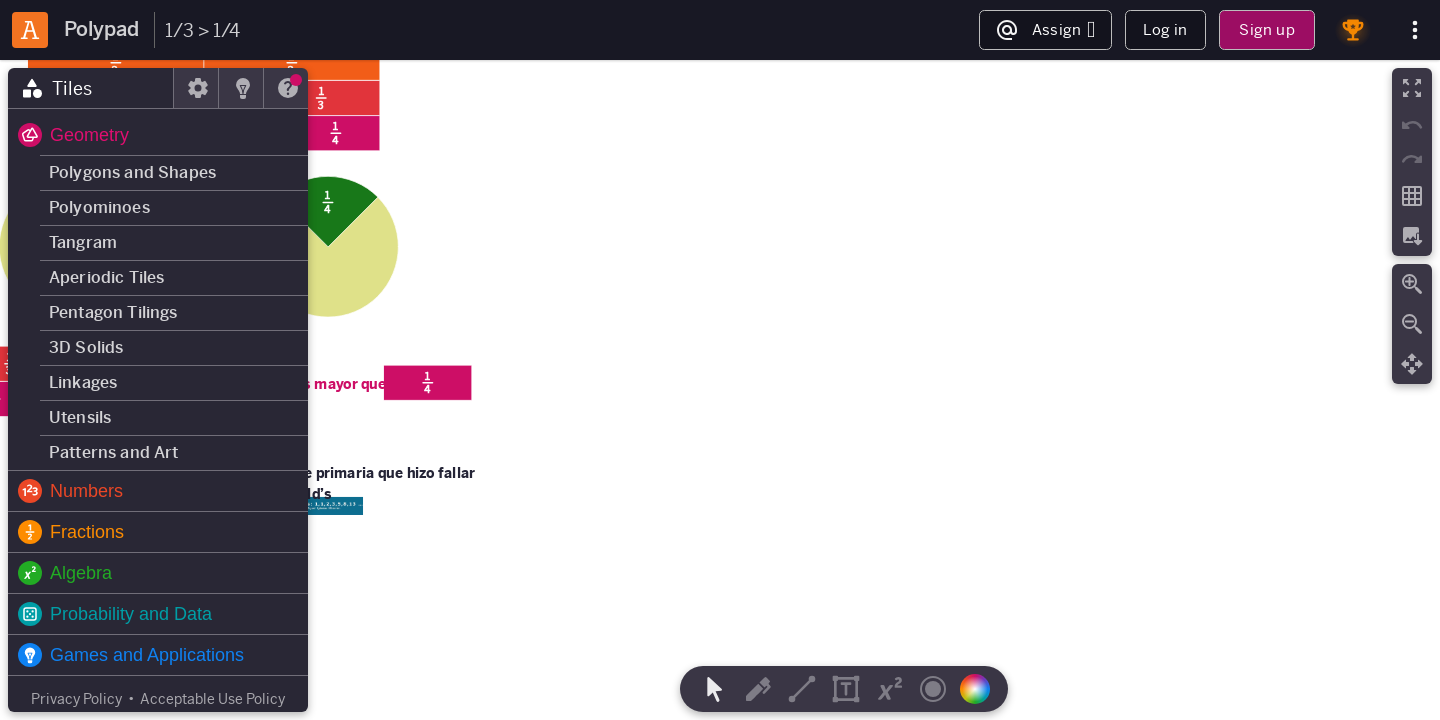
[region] (720, 390)
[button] (158, 135)
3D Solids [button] (86, 347)
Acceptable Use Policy (212, 699)
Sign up (1266, 29)
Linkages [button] (83, 382)
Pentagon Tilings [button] (113, 312)
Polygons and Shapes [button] (132, 172)
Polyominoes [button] (99, 207)
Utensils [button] (80, 417)
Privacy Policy (76, 699)
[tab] (91, 88)
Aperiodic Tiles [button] (106, 277)
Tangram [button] (83, 242)
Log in (1165, 29)
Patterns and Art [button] (114, 452)
